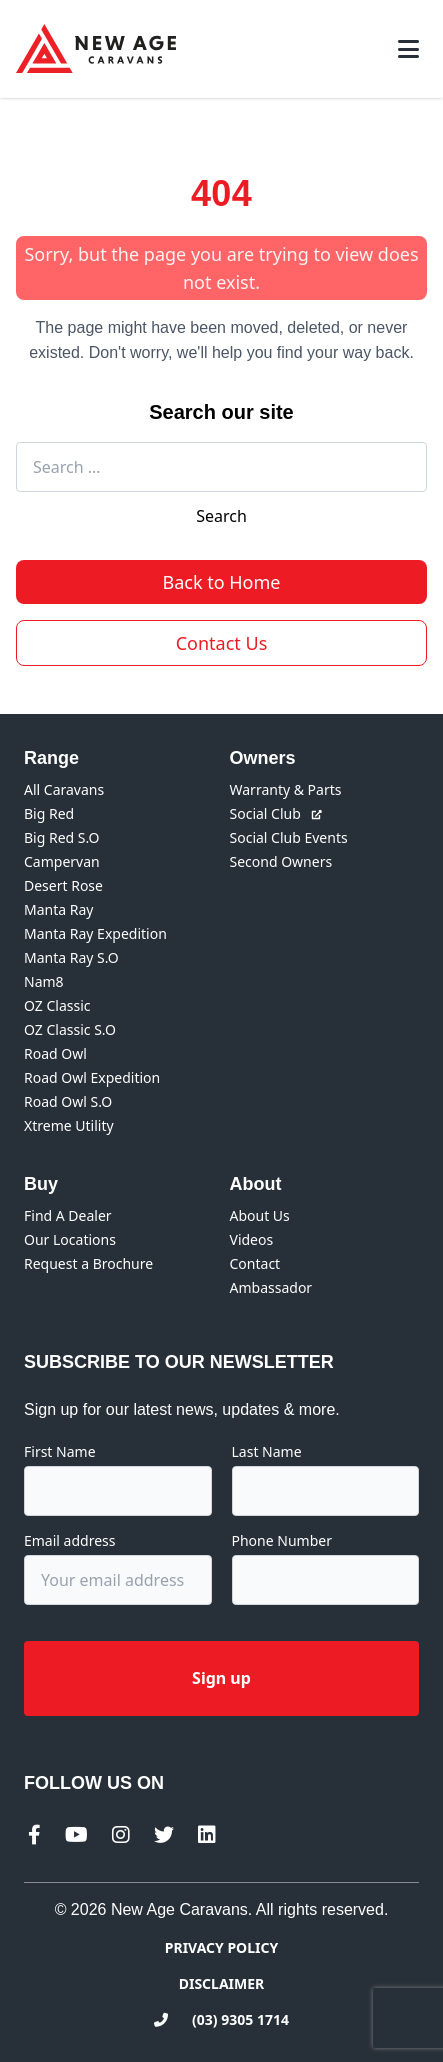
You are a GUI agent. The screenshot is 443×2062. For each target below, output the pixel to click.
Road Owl (55, 1053)
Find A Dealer (68, 1215)
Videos (252, 1239)
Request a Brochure (88, 1263)
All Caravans (64, 789)
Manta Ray (58, 909)
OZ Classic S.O (70, 1029)
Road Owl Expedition (92, 1077)
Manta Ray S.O (71, 957)
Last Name (267, 1451)
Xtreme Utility (69, 1125)
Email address (69, 1540)
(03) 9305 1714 (221, 2019)
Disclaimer (222, 1983)
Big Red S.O (62, 837)
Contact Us (222, 643)
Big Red (49, 813)
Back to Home (221, 582)
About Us (260, 1215)
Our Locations (70, 1239)
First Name (60, 1451)
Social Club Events (289, 837)
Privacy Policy (221, 1947)
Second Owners (281, 861)
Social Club (276, 813)
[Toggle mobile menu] (408, 49)
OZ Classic (57, 1005)
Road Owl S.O (68, 1101)
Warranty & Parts (286, 789)
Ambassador (271, 1287)
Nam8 (44, 981)
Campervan (62, 861)
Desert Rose (63, 885)
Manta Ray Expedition (95, 933)
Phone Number (282, 1540)
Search (221, 516)
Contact (255, 1263)
